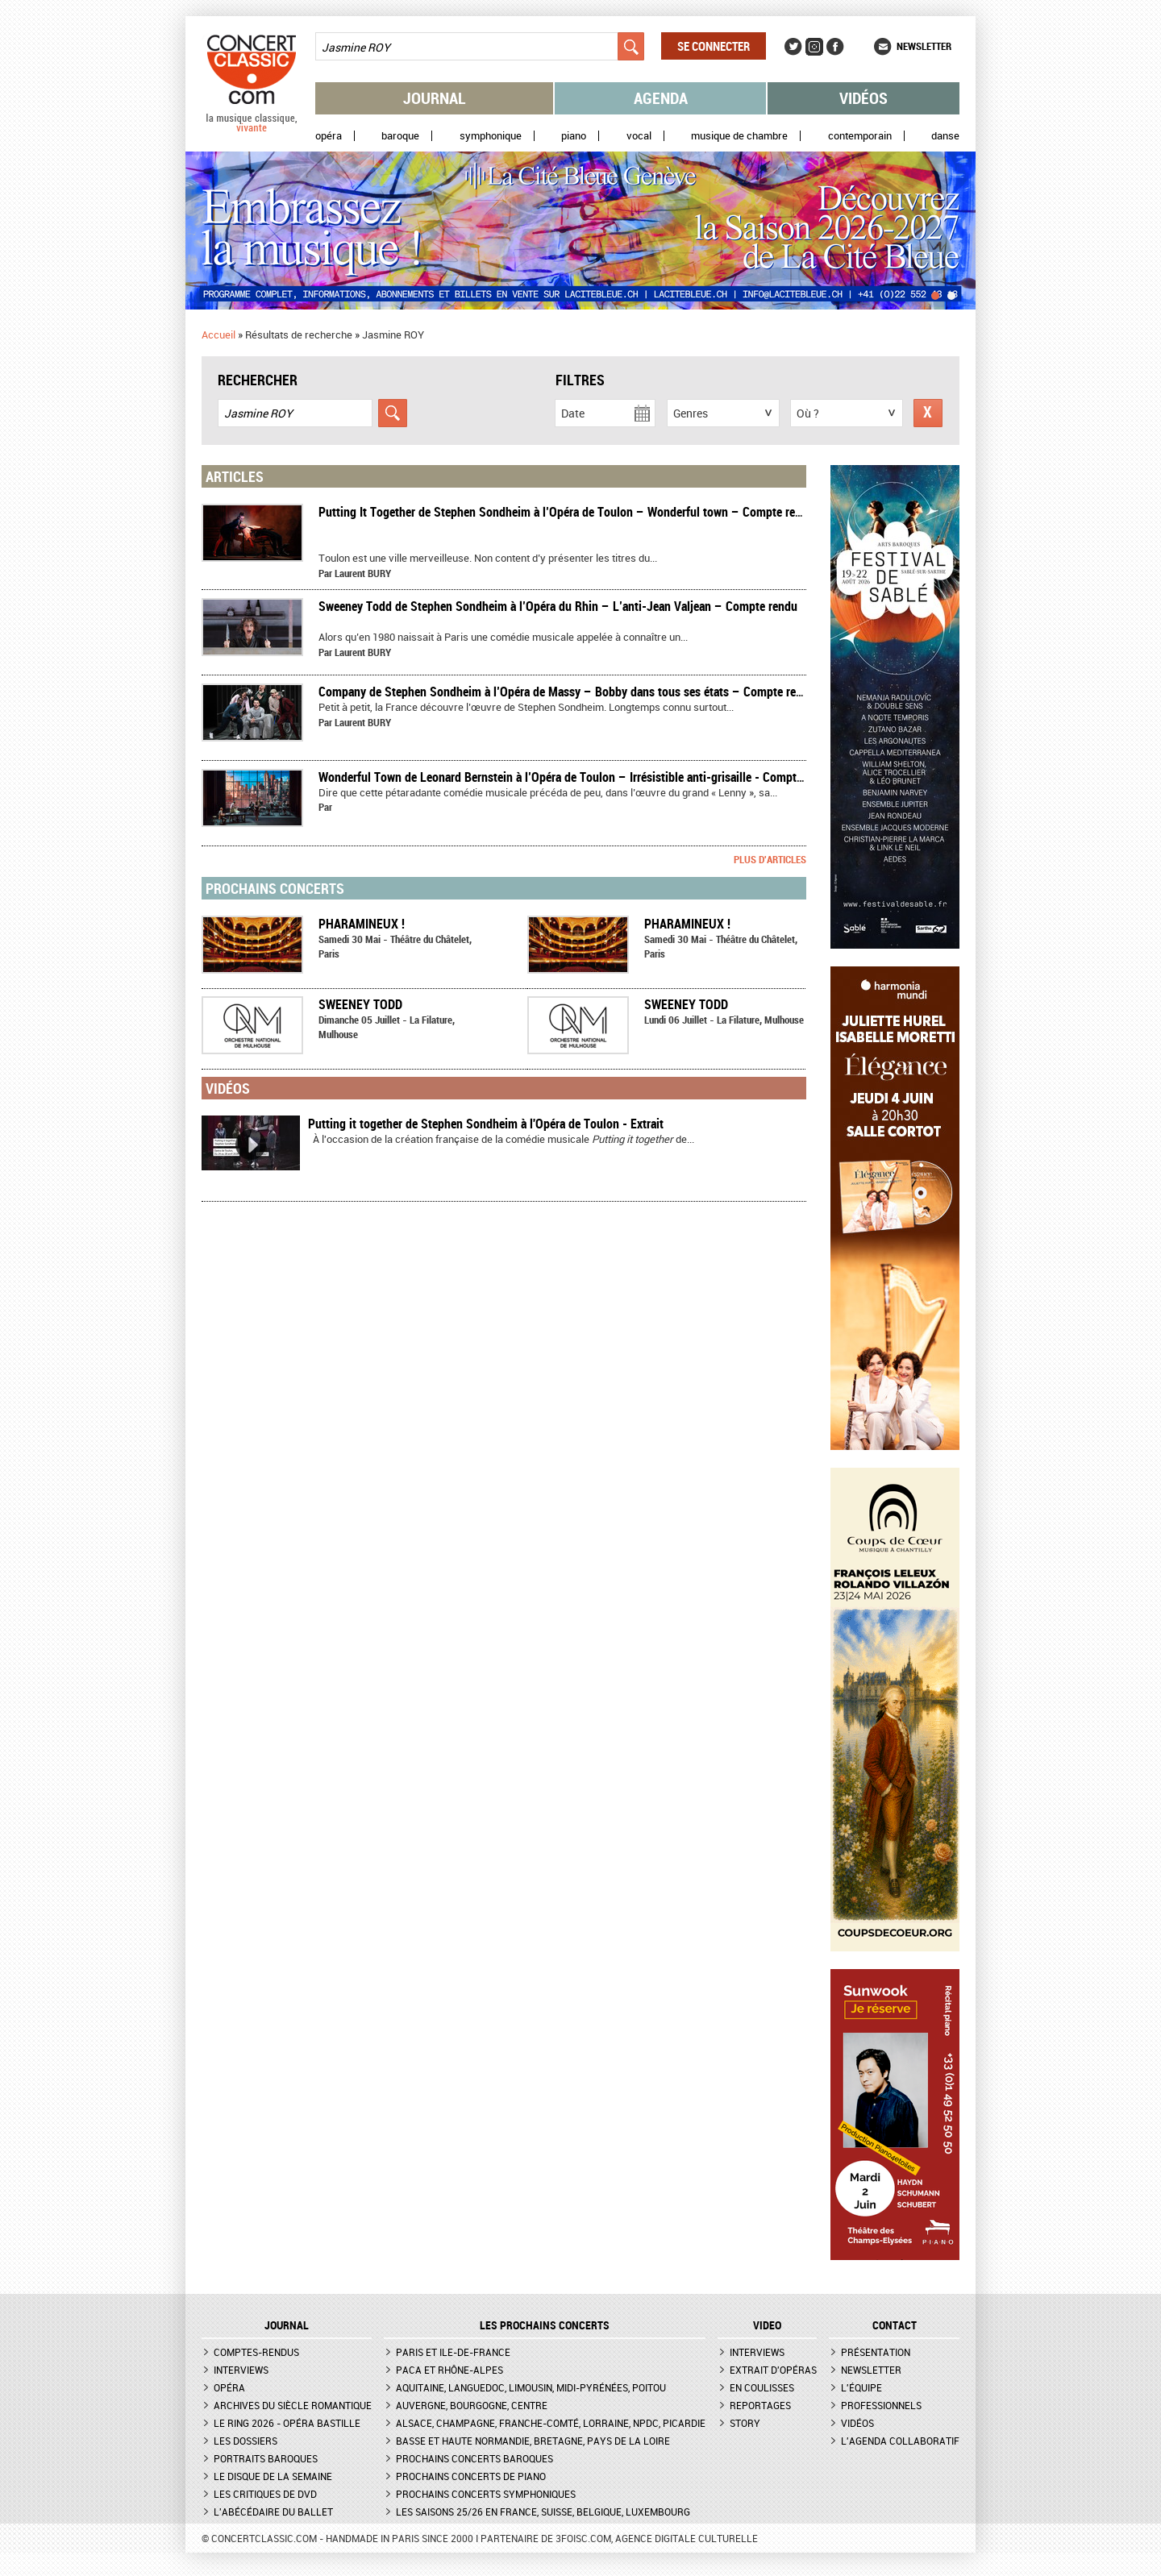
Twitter (793, 47)
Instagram (814, 47)
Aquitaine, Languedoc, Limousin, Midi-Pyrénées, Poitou (531, 2387)
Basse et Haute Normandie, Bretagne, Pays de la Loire (533, 2440)
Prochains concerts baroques (474, 2458)
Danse (945, 136)
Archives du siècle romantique (293, 2405)
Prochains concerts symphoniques (486, 2493)
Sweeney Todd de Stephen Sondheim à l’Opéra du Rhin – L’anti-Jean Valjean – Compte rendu (557, 606)
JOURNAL (286, 2325)
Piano (573, 136)
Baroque (400, 136)
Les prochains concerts (545, 2325)
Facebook (835, 47)
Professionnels (881, 2405)
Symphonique (491, 136)
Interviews (241, 2369)
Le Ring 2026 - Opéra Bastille (287, 2422)
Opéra (328, 136)
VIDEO (767, 2325)
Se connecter (713, 46)
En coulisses (762, 2387)
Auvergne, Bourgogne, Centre (471, 2405)
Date (573, 413)
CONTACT (894, 2325)
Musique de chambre (739, 136)
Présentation (875, 2351)
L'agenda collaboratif (900, 2440)
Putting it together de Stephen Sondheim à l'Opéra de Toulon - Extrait (486, 1123)
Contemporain (860, 136)
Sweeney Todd (360, 1004)
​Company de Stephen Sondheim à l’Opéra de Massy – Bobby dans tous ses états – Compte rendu (566, 691)
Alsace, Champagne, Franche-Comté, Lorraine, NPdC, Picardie (550, 2422)
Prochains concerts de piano (471, 2476)
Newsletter (924, 46)
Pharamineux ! (361, 924)
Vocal (638, 136)
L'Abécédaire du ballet (273, 2511)
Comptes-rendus (256, 2351)
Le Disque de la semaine (273, 2476)
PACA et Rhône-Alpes (449, 2369)
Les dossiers (245, 2440)
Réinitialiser (928, 413)
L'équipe (861, 2387)
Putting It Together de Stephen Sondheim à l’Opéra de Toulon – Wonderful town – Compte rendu (566, 512)
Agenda (661, 98)
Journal (434, 98)
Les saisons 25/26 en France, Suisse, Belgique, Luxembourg (543, 2511)
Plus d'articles (770, 859)
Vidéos (863, 98)
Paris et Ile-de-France (453, 2351)
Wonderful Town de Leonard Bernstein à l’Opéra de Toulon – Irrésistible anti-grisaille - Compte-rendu (577, 777)
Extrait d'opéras (773, 2369)
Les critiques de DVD (265, 2493)
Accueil (218, 334)
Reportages (760, 2405)
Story (745, 2422)
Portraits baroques (266, 2458)
